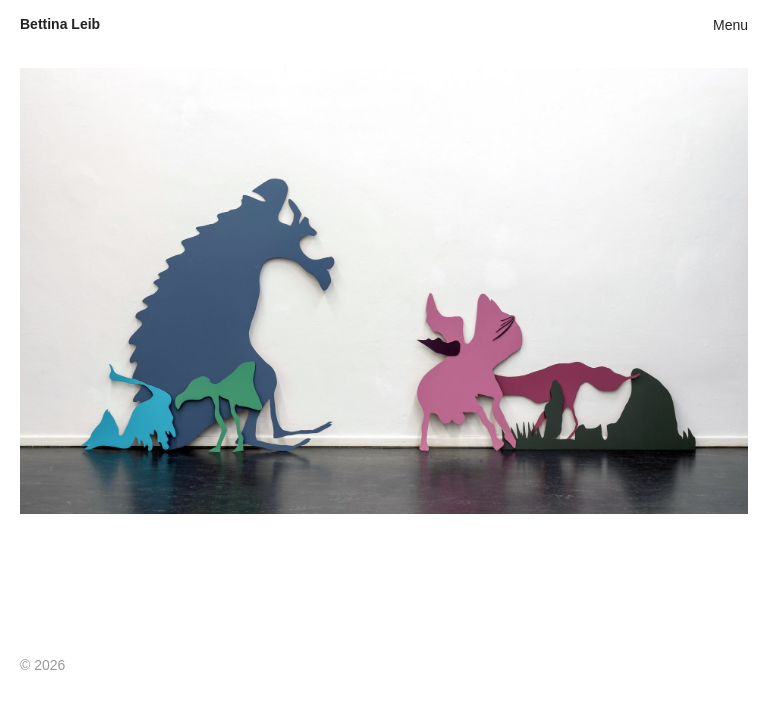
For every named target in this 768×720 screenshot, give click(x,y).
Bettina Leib (60, 24)
